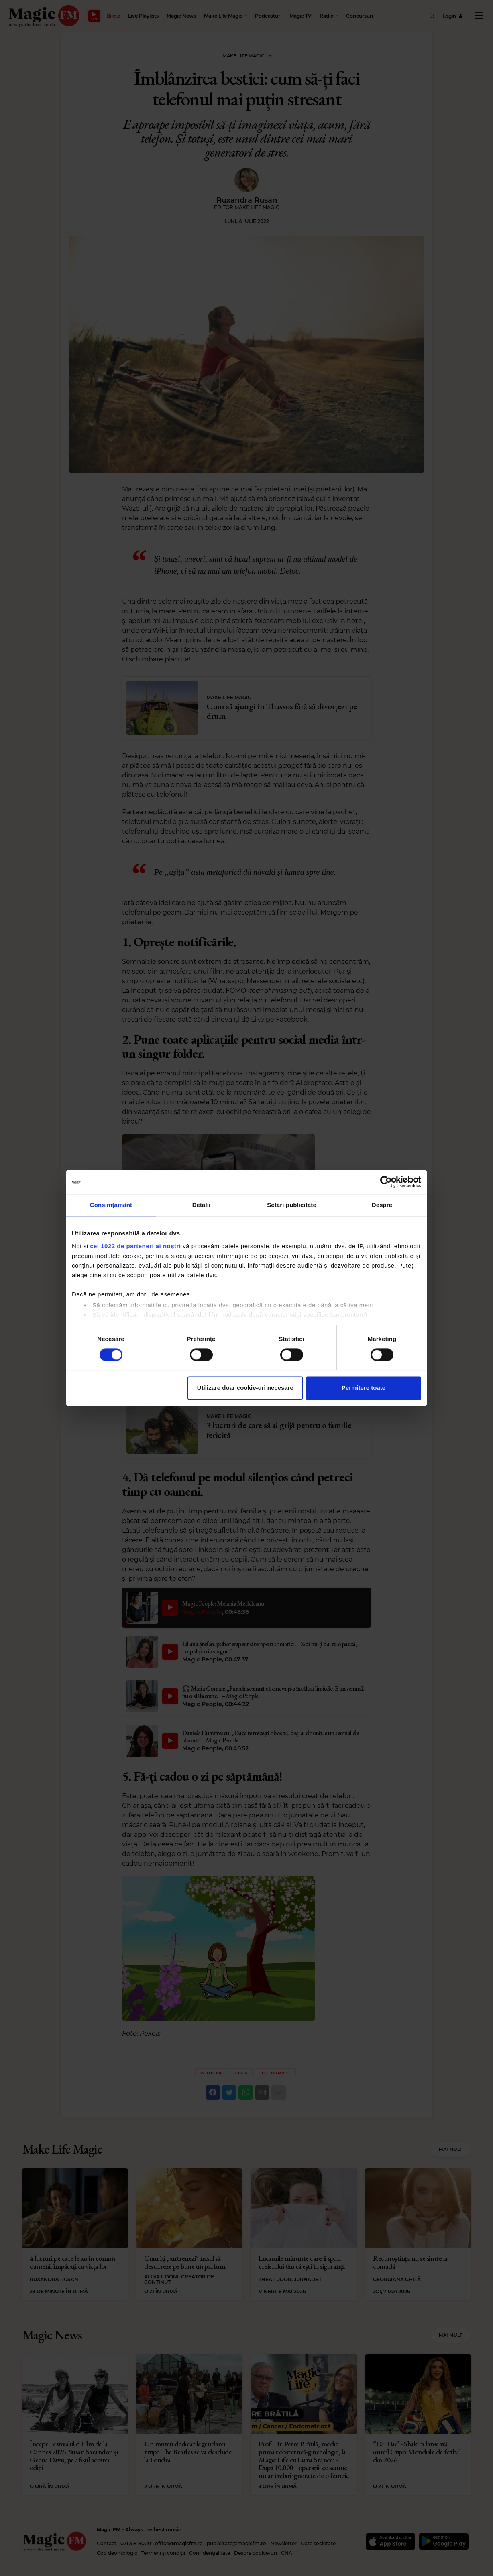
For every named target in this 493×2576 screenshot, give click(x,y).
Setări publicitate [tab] (291, 1204)
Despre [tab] (382, 1204)
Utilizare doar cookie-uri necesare (245, 1388)
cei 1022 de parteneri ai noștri (135, 1246)
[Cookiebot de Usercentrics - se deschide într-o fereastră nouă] (386, 1182)
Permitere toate (363, 1388)
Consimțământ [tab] (111, 1204)
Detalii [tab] (201, 1204)
